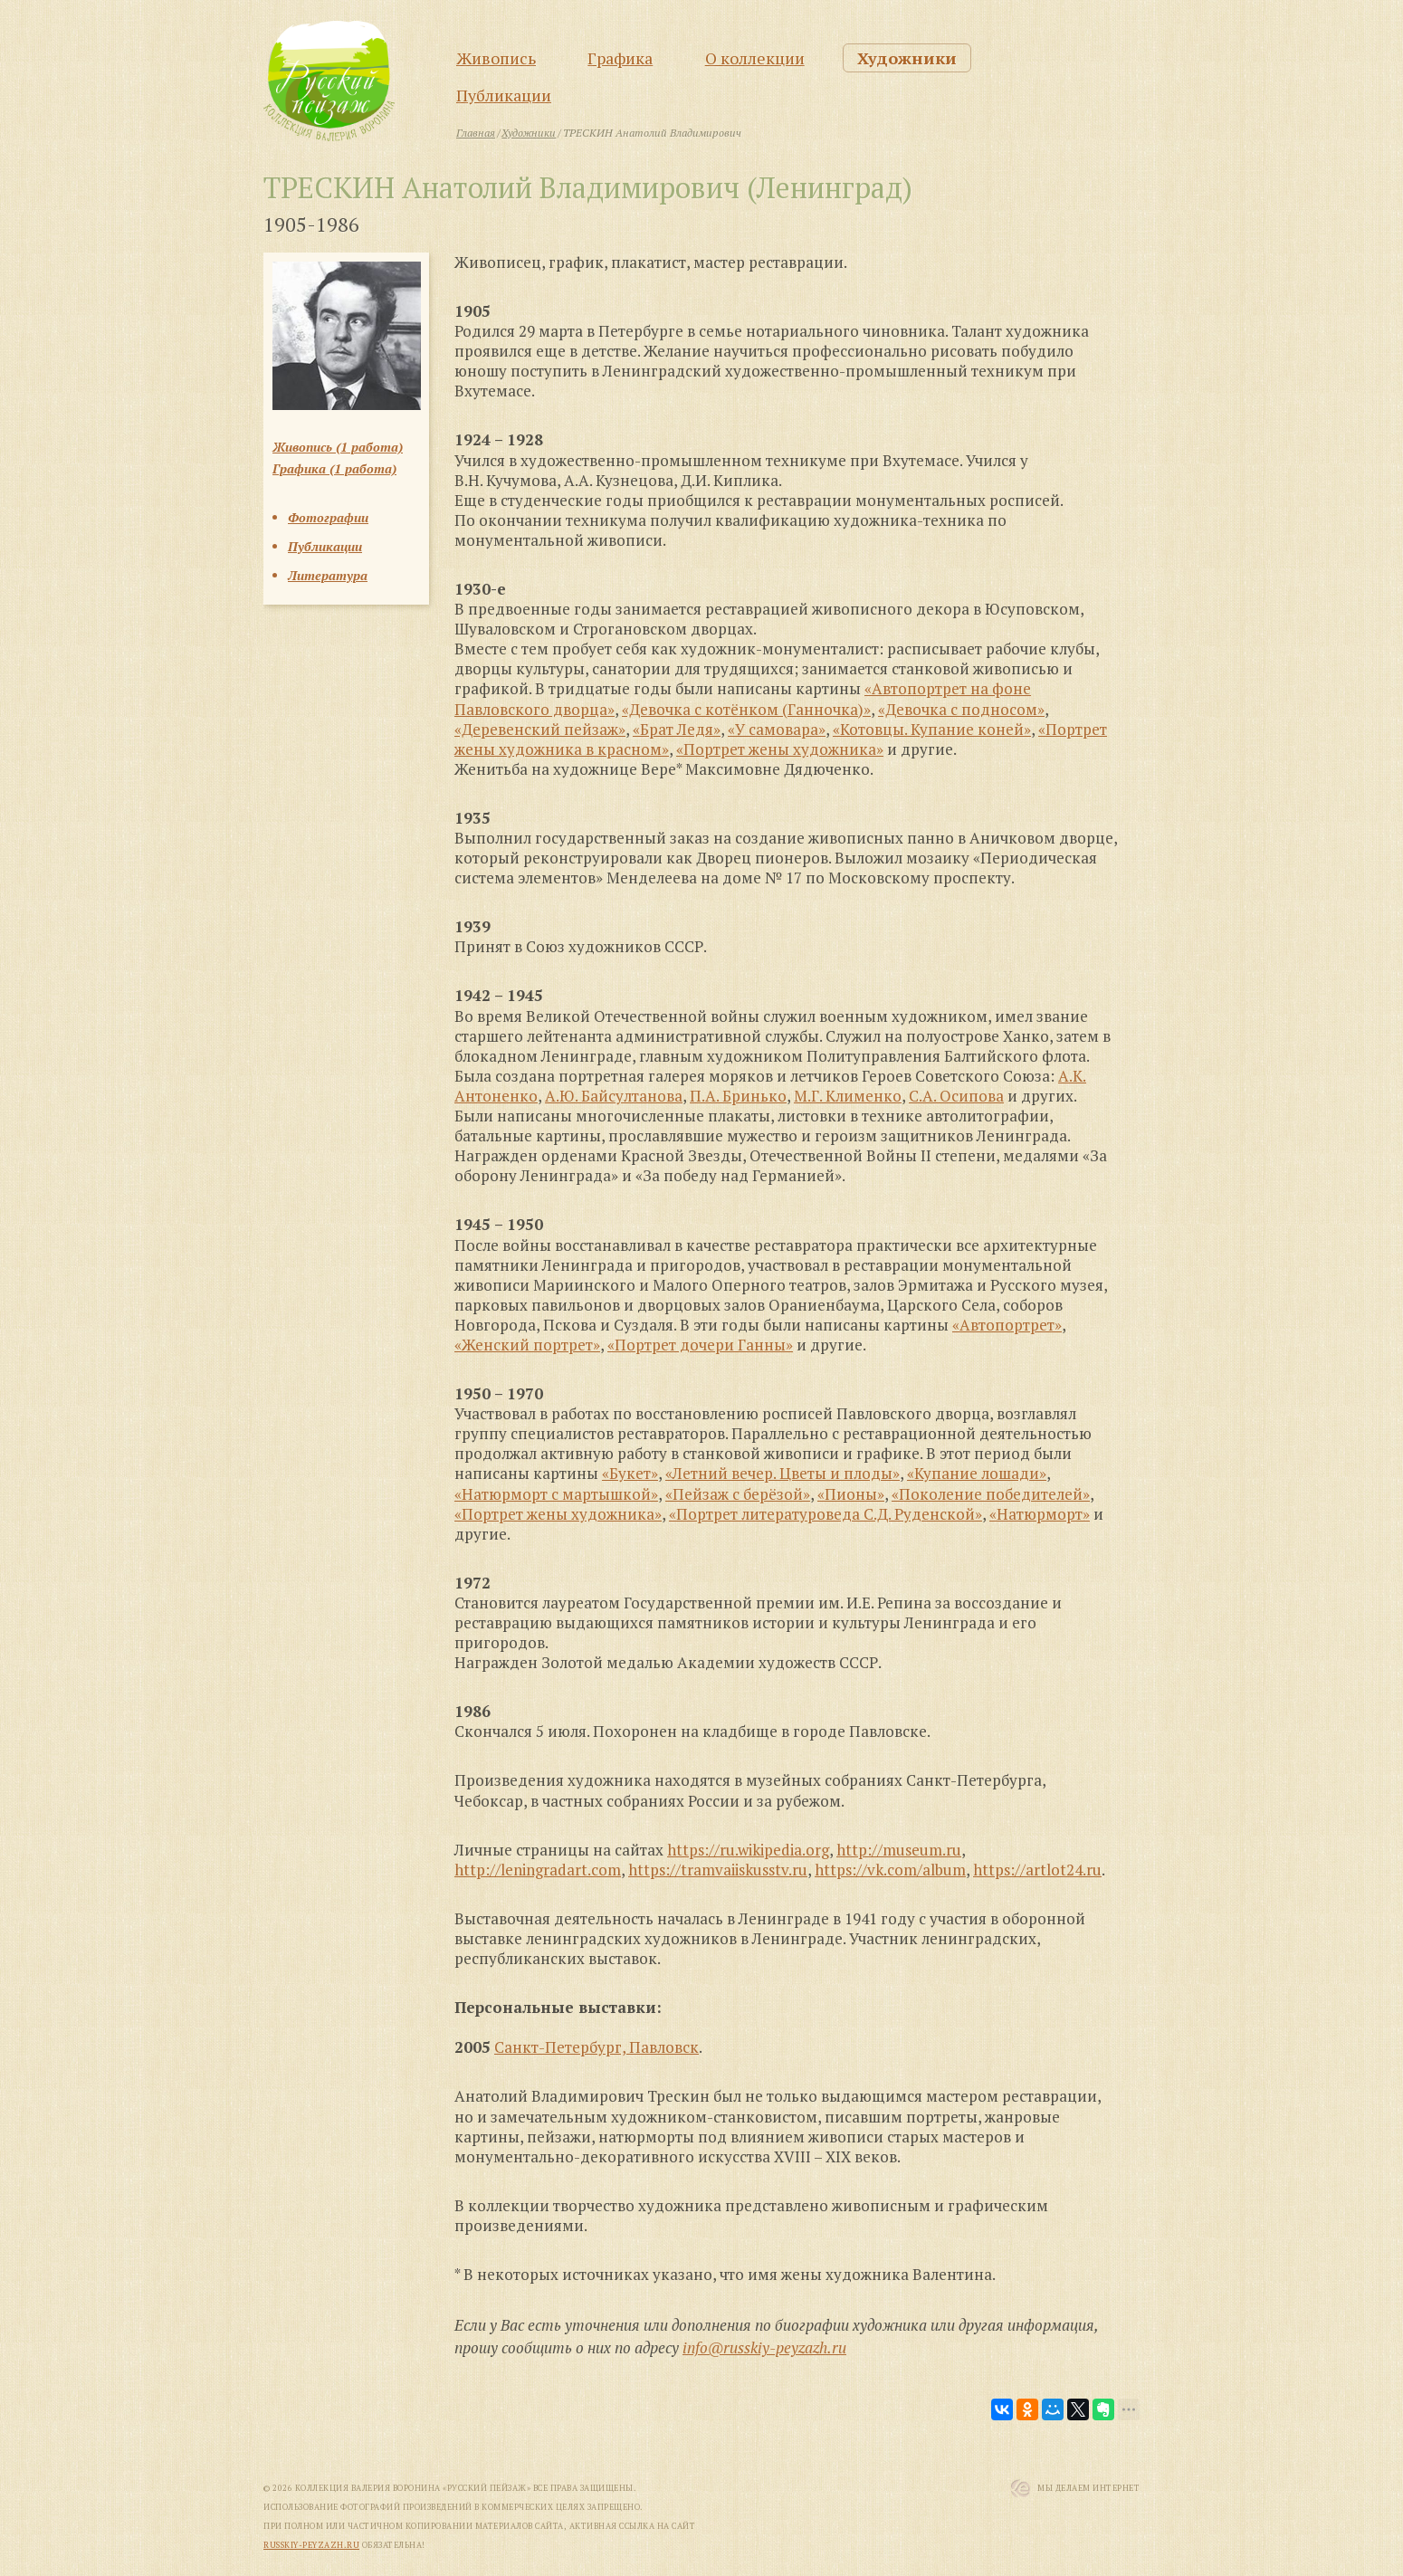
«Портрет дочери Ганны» (700, 1344)
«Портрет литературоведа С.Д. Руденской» (825, 1513)
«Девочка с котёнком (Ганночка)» (746, 709)
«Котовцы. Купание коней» (932, 729)
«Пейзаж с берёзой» (737, 1494)
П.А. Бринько (738, 1095)
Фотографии (328, 517)
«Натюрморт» (1039, 1513)
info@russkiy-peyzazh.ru (764, 2347)
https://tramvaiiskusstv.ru (717, 1869)
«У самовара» (777, 729)
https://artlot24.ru (1037, 1869)
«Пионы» (850, 1494)
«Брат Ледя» (677, 729)
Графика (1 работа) (334, 468)
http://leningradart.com (537, 1869)
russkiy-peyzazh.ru (311, 2545)
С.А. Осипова (956, 1095)
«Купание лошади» (976, 1473)
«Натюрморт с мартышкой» (556, 1494)
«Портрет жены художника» (779, 749)
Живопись (496, 58)
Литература (327, 575)
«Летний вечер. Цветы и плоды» (782, 1473)
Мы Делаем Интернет (1088, 2488)
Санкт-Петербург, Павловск (596, 2047)
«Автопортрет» (1007, 1324)
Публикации (503, 95)
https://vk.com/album (890, 1869)
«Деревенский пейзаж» (539, 729)
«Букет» (630, 1473)
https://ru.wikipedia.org (748, 1849)
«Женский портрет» (527, 1344)
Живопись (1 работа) (337, 446)
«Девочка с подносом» (961, 709)
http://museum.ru (898, 1849)
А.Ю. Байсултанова (613, 1095)
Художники (907, 58)
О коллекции (755, 58)
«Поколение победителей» (991, 1494)
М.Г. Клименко (848, 1095)
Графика (620, 58)
